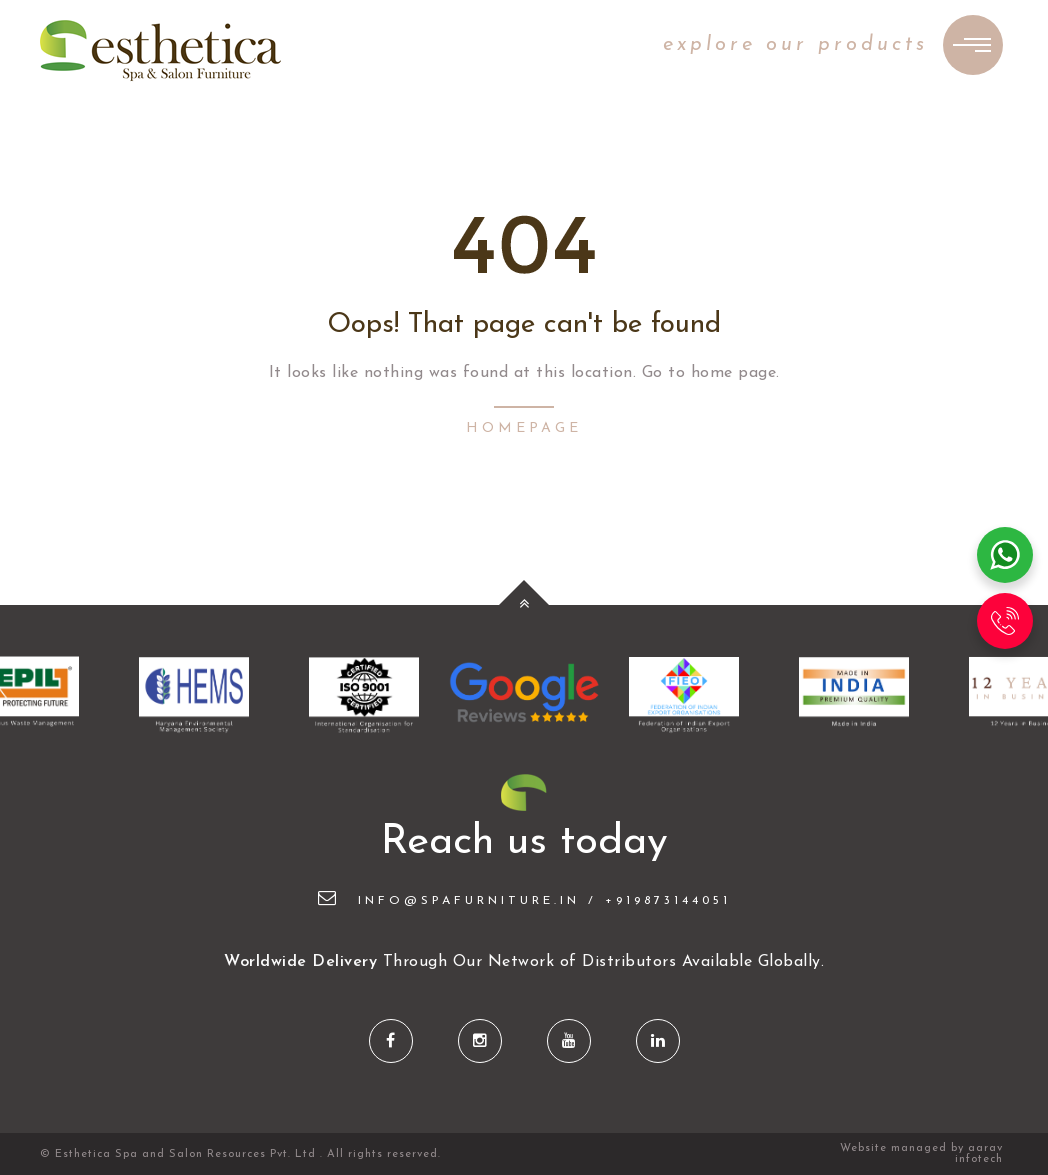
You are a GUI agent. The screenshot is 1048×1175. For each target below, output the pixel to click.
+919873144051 (668, 901)
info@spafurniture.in (449, 901)
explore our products (795, 45)
